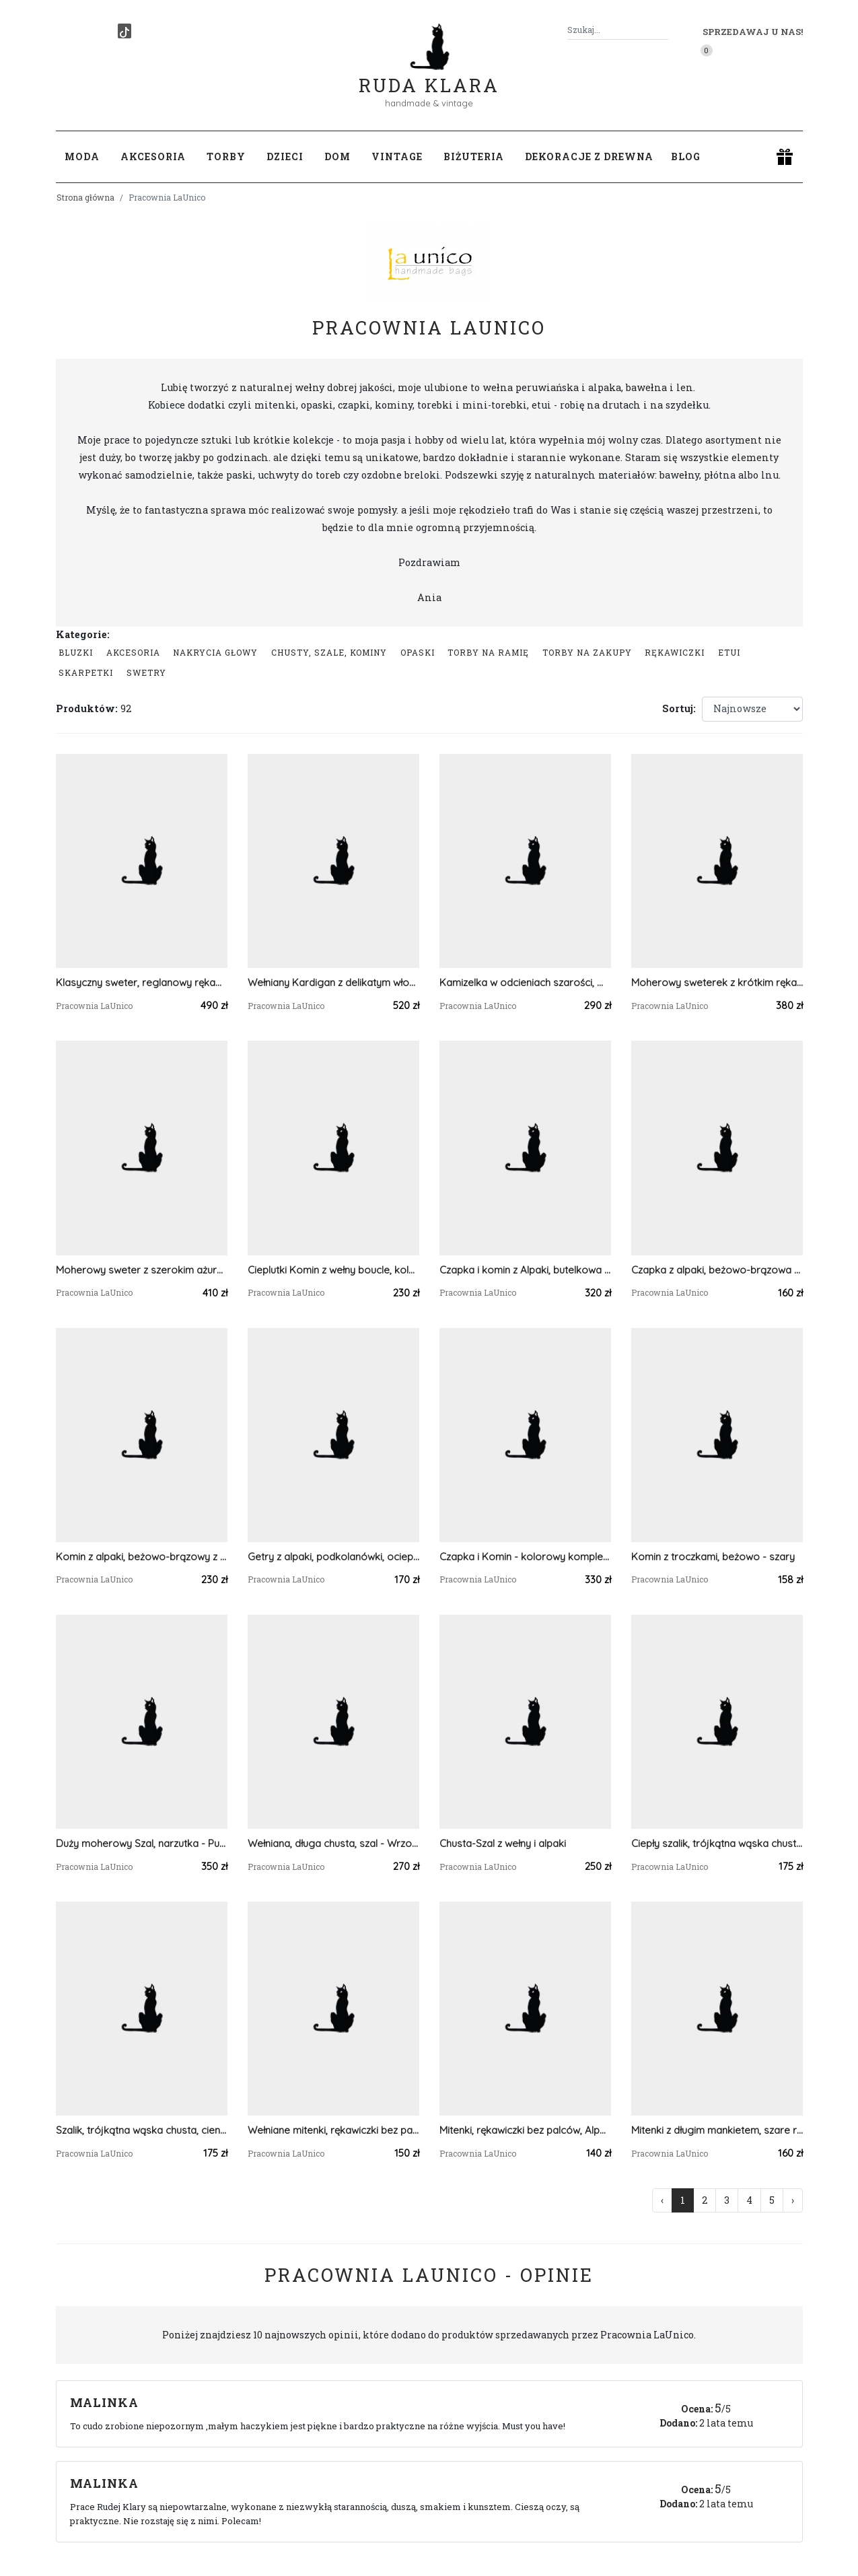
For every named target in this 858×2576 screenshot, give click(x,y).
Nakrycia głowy (215, 652)
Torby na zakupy (587, 652)
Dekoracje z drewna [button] (589, 156)
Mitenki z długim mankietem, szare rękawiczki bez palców (717, 2130)
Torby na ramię (488, 652)
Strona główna (85, 197)
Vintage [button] (397, 156)
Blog (686, 156)
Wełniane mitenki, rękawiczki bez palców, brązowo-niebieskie (333, 2130)
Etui (729, 652)
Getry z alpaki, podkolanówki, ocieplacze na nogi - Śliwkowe (333, 1556)
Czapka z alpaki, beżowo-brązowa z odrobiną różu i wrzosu (717, 1269)
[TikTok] (124, 31)
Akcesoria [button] (153, 156)
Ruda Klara (429, 74)
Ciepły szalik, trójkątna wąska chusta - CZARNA (717, 1843)
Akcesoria (133, 652)
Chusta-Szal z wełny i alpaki (502, 1843)
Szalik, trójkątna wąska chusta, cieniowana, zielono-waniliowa (141, 2130)
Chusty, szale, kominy (329, 652)
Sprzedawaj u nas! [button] (753, 32)
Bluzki (76, 652)
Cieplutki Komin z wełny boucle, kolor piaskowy (333, 1269)
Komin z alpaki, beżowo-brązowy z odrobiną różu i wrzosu (141, 1556)
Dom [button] (337, 156)
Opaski (417, 652)
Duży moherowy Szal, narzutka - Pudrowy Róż (141, 1843)
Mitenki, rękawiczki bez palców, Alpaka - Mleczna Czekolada (525, 2130)
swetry (146, 672)
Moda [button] (82, 156)
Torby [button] (226, 156)
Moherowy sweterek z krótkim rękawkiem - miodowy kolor (717, 982)
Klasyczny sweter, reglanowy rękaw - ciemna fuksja (141, 982)
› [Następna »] (792, 2200)
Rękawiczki (675, 652)
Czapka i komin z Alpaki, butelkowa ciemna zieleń (525, 1269)
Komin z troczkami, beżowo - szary (713, 1556)
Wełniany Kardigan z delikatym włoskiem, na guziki (333, 982)
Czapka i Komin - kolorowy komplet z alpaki (525, 1556)
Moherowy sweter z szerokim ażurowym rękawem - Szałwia (141, 1269)
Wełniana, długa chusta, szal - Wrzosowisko (333, 1843)
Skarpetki (86, 672)
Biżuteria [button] (473, 156)
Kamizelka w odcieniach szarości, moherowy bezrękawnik (525, 982)
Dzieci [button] (284, 156)
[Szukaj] (662, 30)
